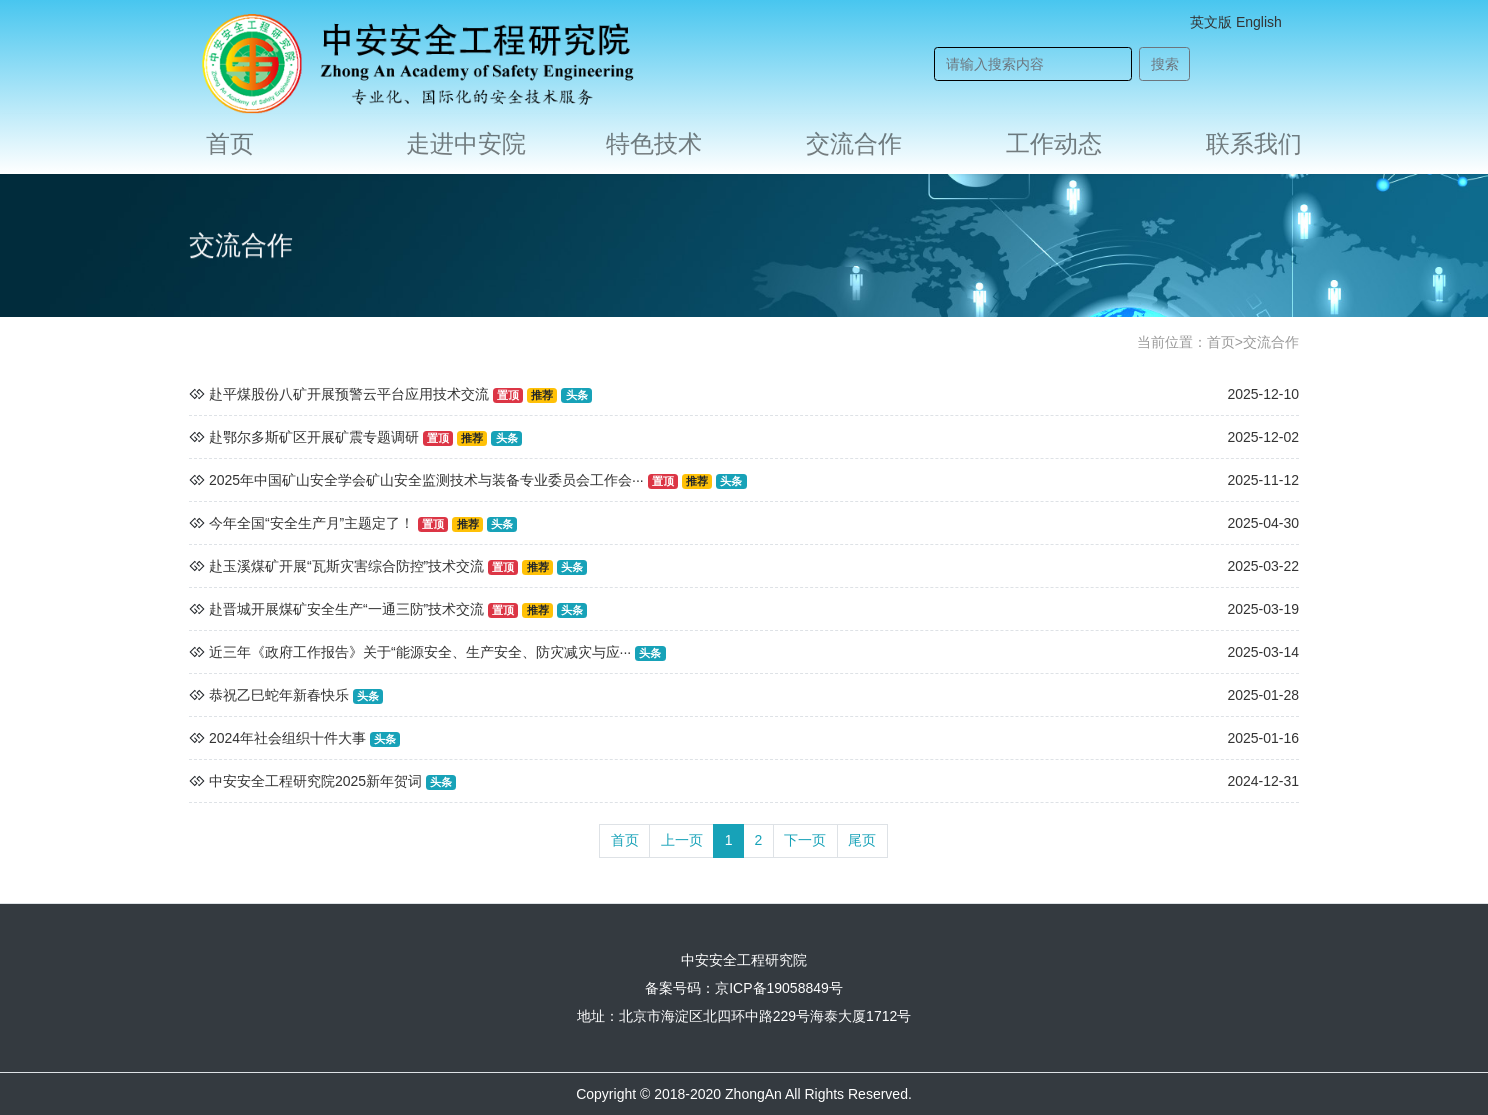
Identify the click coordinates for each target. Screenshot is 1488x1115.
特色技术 (654, 143)
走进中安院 (466, 143)
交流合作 (854, 143)
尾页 (862, 840)
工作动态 (1054, 143)
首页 (230, 143)
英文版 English (1236, 22)
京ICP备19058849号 (779, 988)
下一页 (805, 840)
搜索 (1165, 64)
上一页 (682, 840)
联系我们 (1254, 143)
